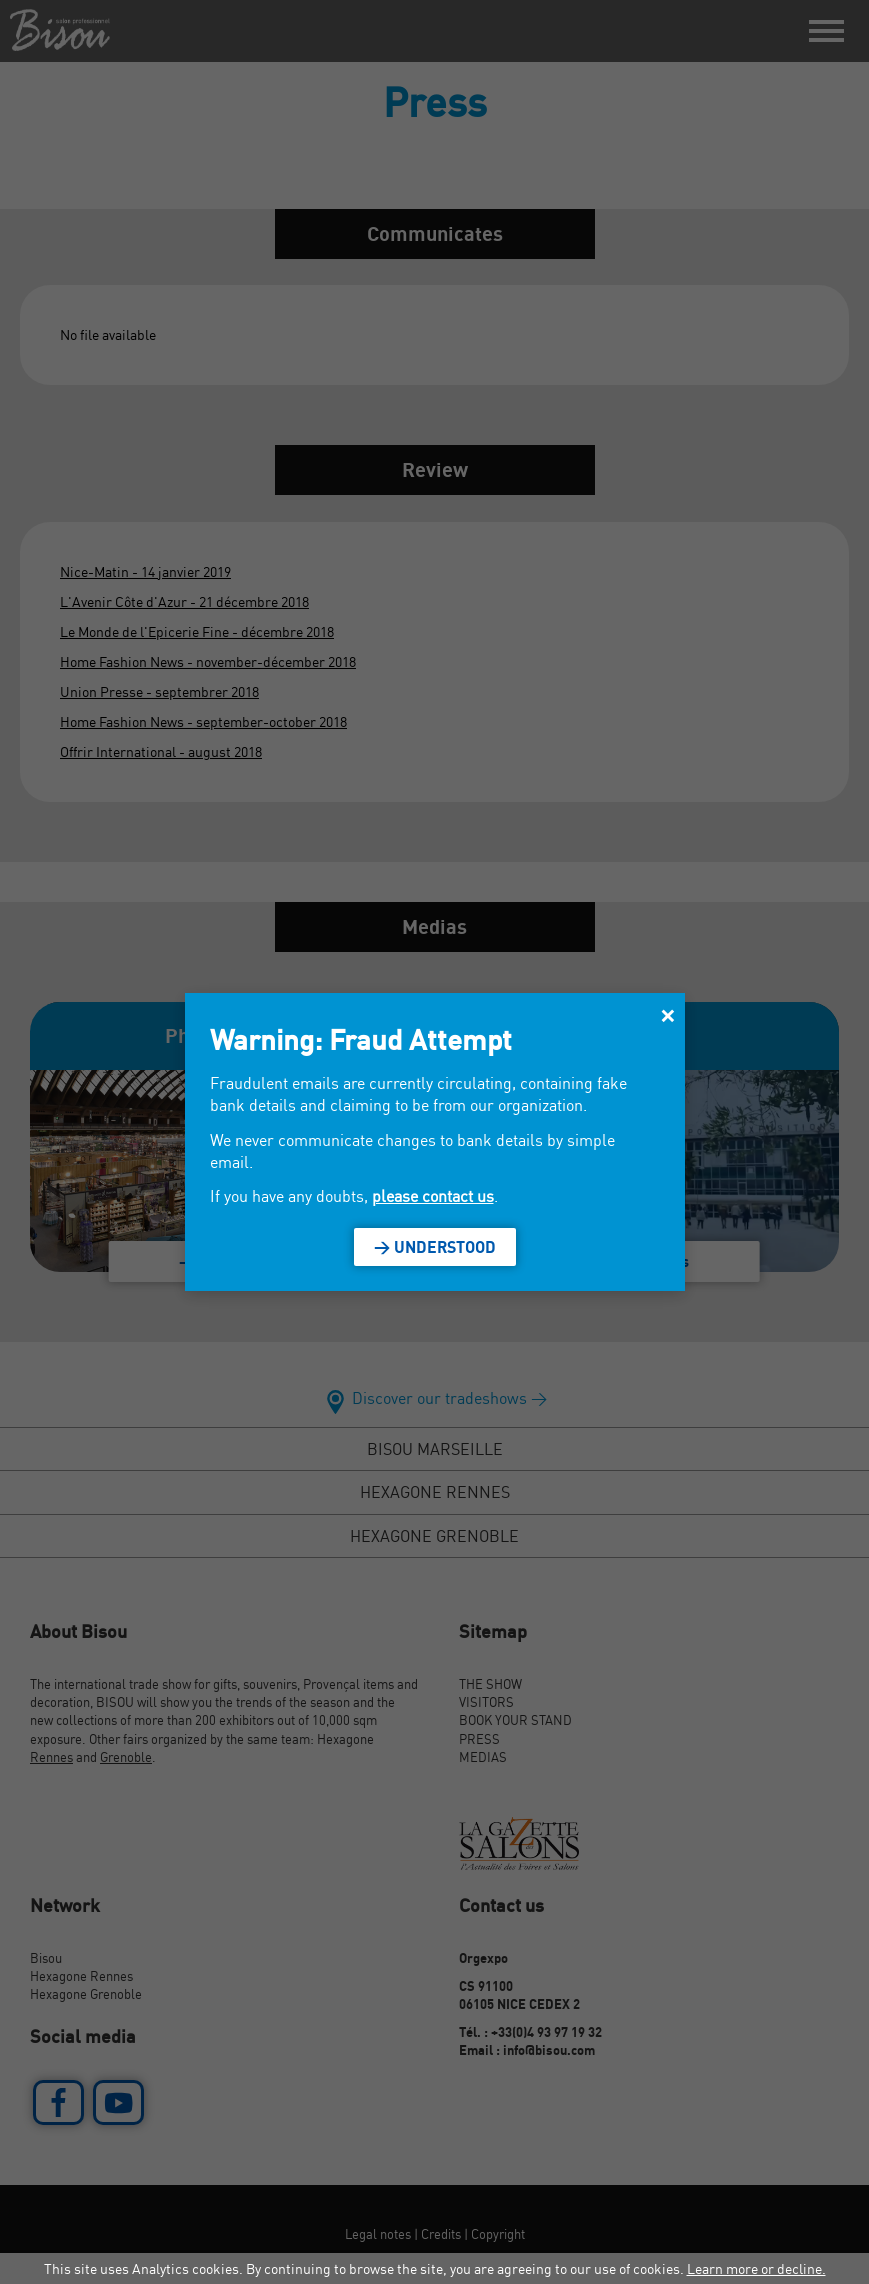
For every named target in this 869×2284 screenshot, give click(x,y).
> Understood (435, 1247)
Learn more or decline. (756, 2268)
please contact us (433, 1196)
